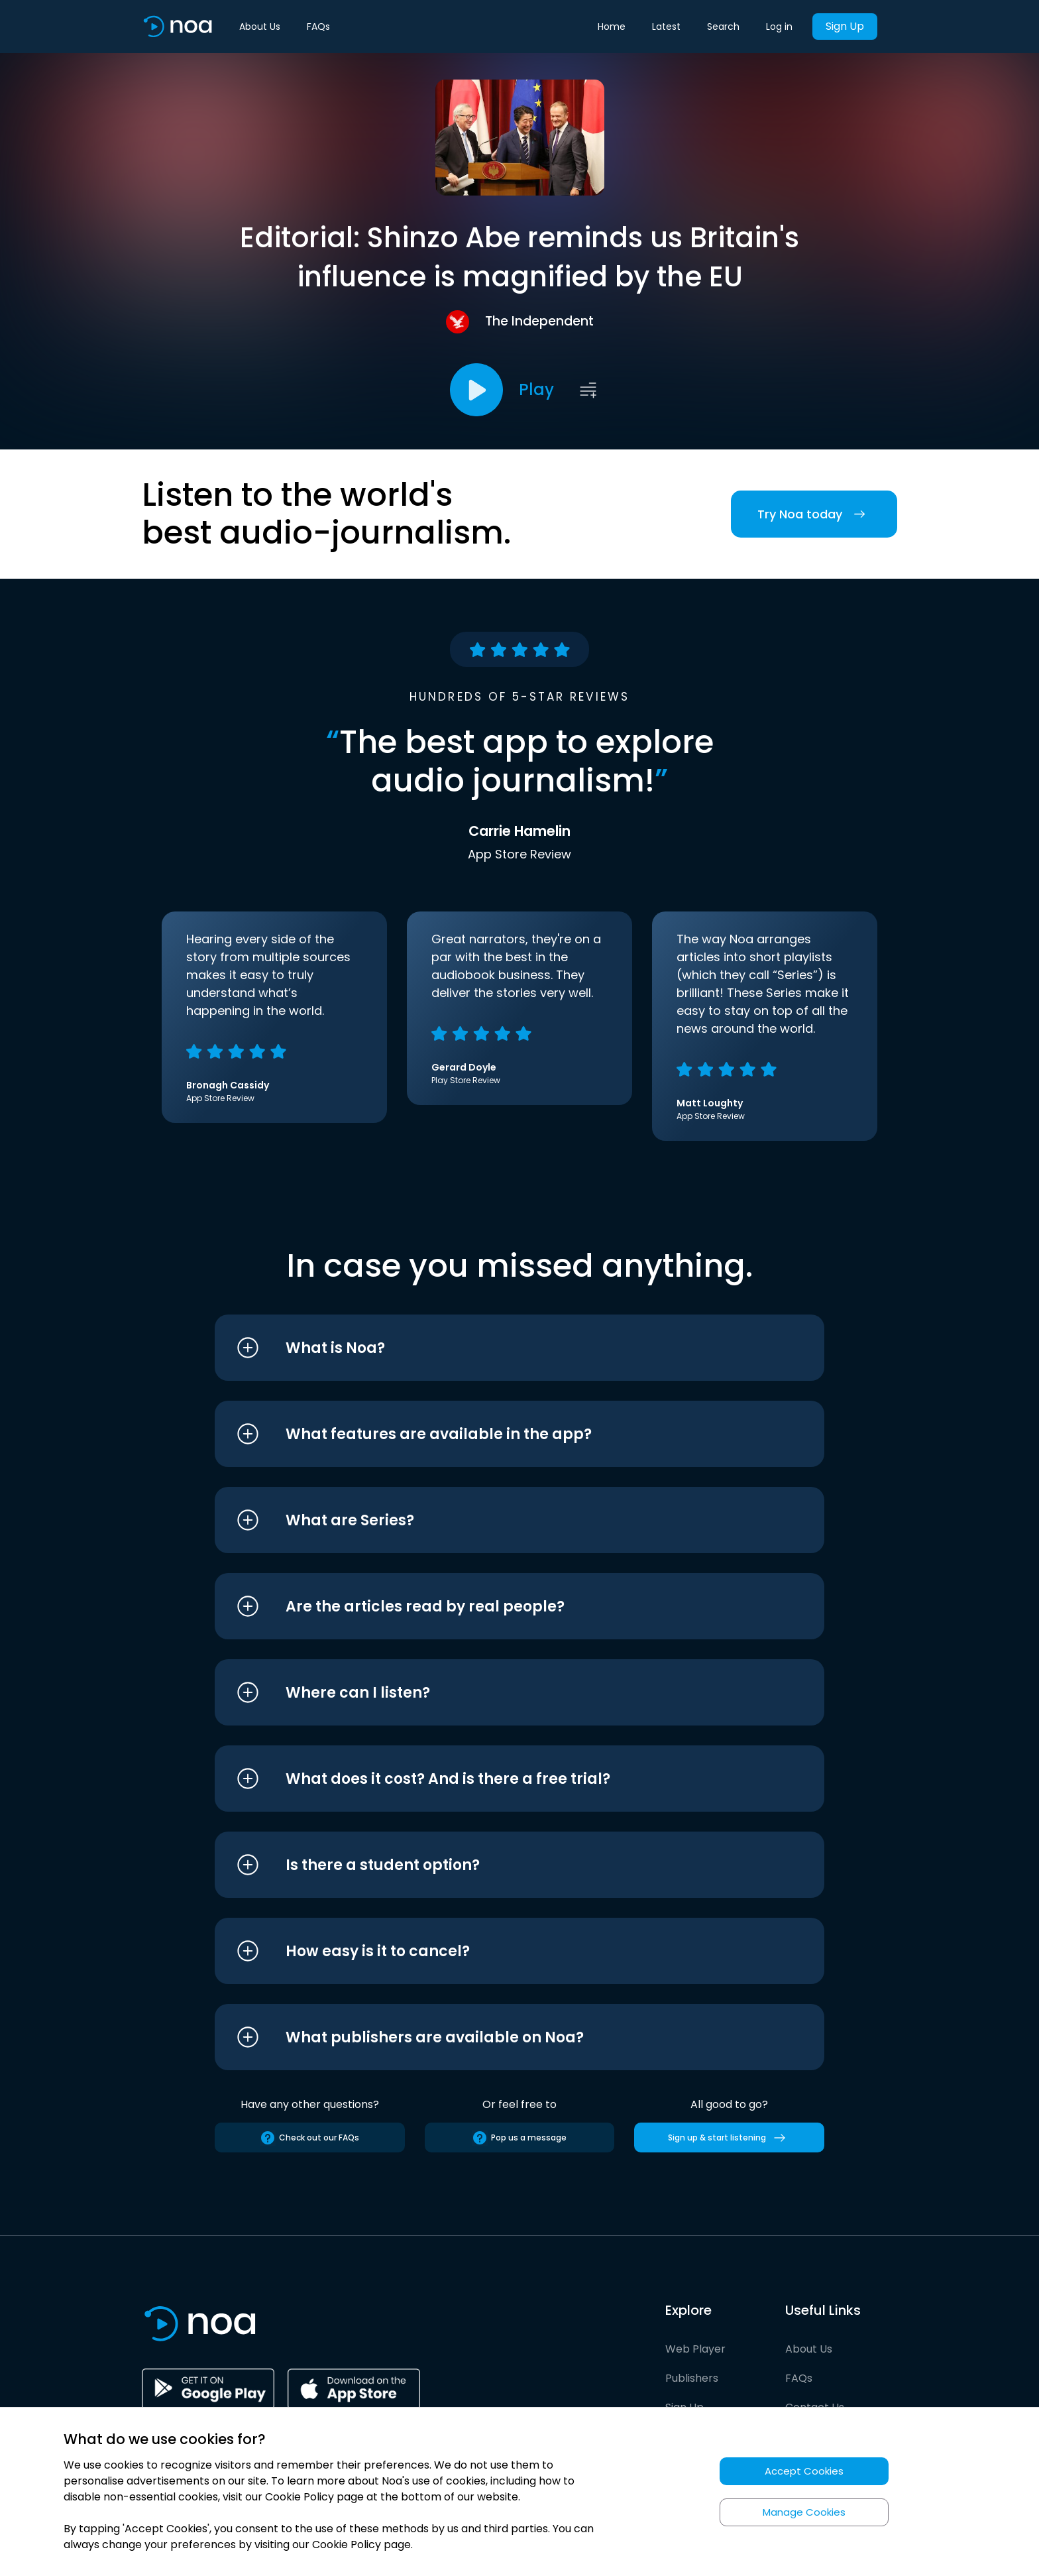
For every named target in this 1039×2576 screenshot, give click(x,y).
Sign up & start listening (729, 2137)
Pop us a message (519, 2138)
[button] (494, 1347)
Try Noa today (814, 514)
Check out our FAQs (309, 2138)
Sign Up (845, 26)
